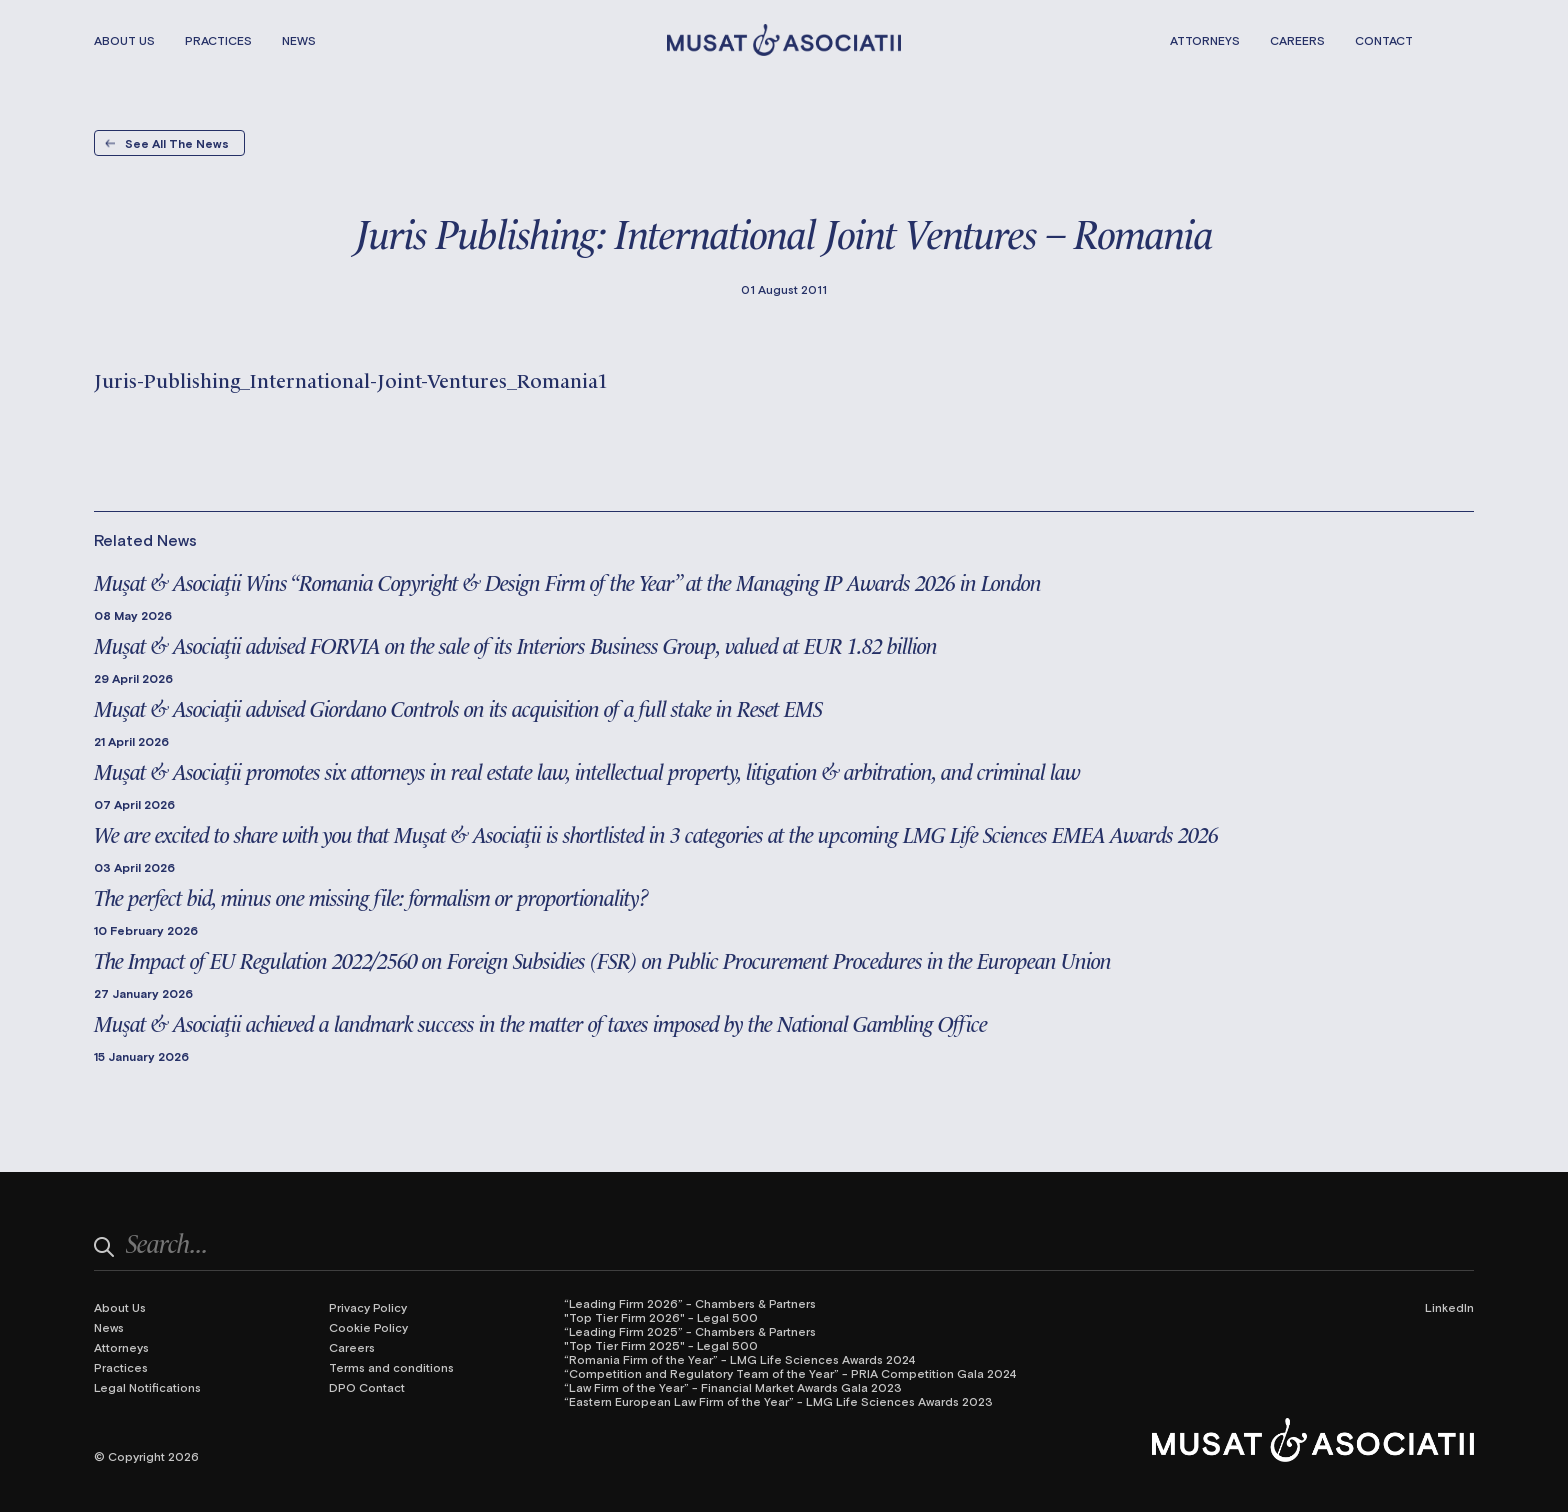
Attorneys (1205, 40)
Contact (1384, 40)
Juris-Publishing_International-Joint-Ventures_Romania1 (351, 379)
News (299, 40)
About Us (124, 40)
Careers (1297, 40)
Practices (218, 40)
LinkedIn (1449, 1307)
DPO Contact (367, 1387)
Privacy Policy (368, 1307)
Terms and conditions (391, 1367)
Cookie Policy (368, 1327)
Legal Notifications (147, 1387)
